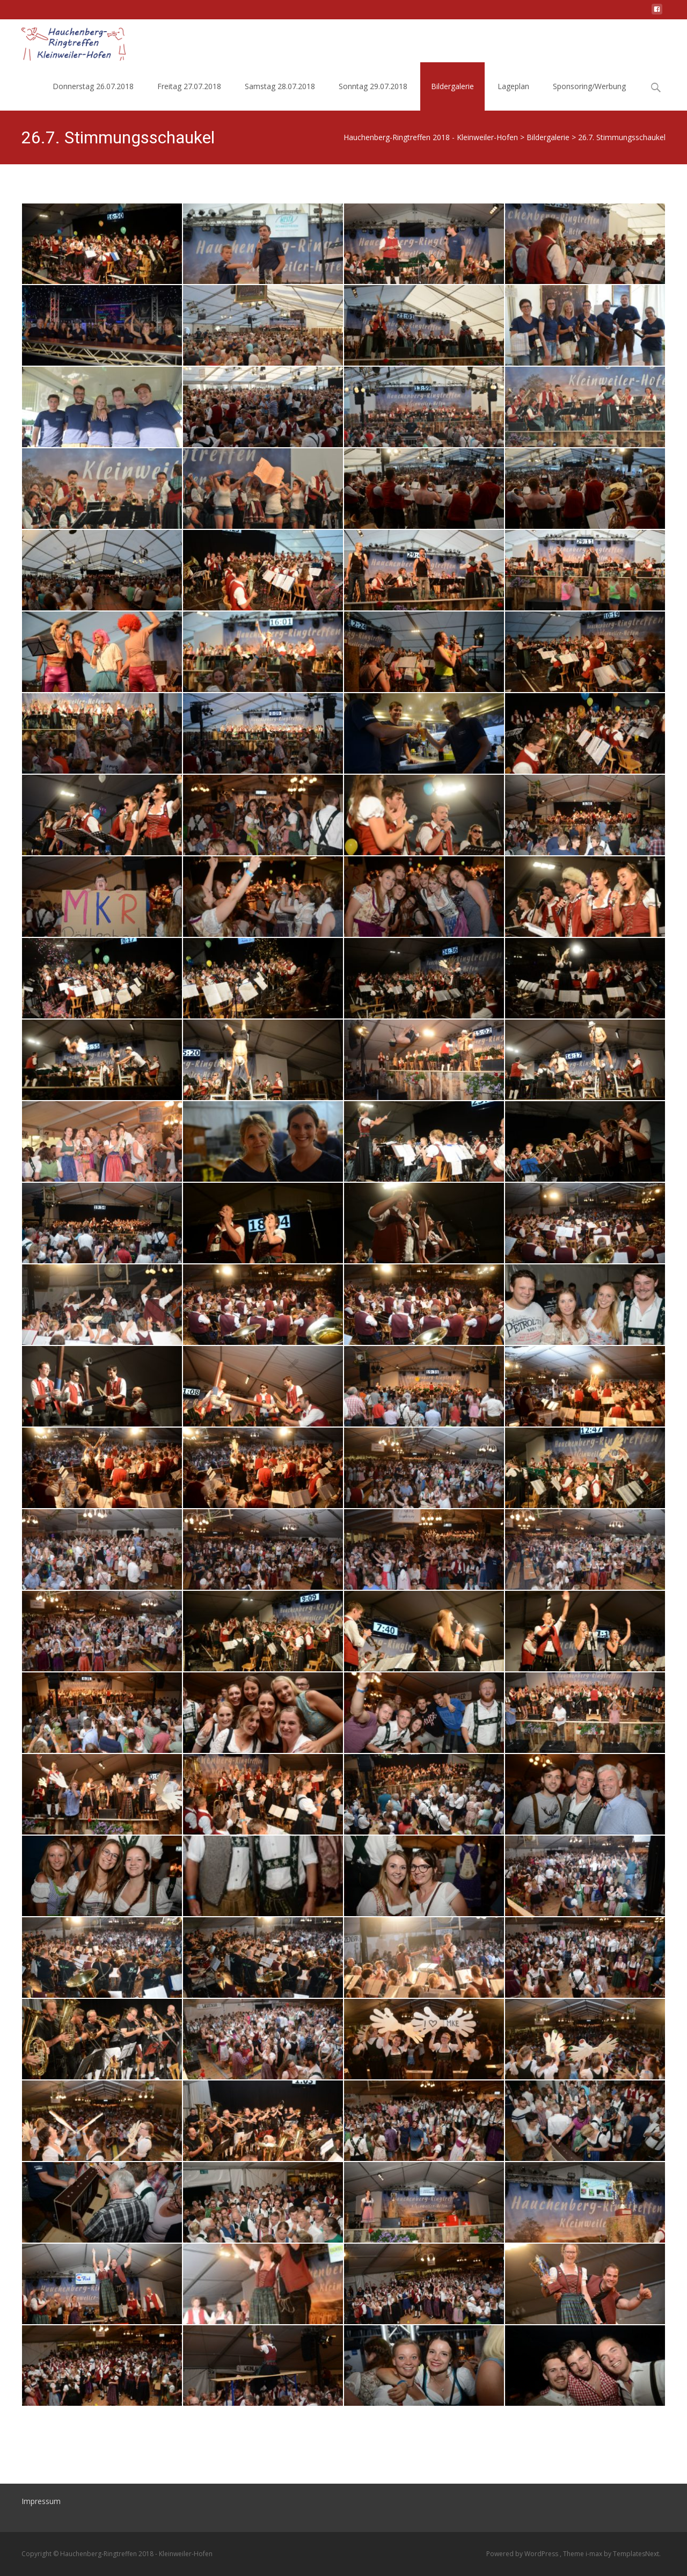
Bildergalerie (452, 86)
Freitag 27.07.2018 (189, 86)
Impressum (41, 2501)
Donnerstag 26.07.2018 (93, 86)
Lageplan (513, 86)
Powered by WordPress (523, 2553)
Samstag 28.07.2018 (280, 86)
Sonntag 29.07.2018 (373, 86)
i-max (595, 2553)
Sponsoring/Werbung (589, 86)
